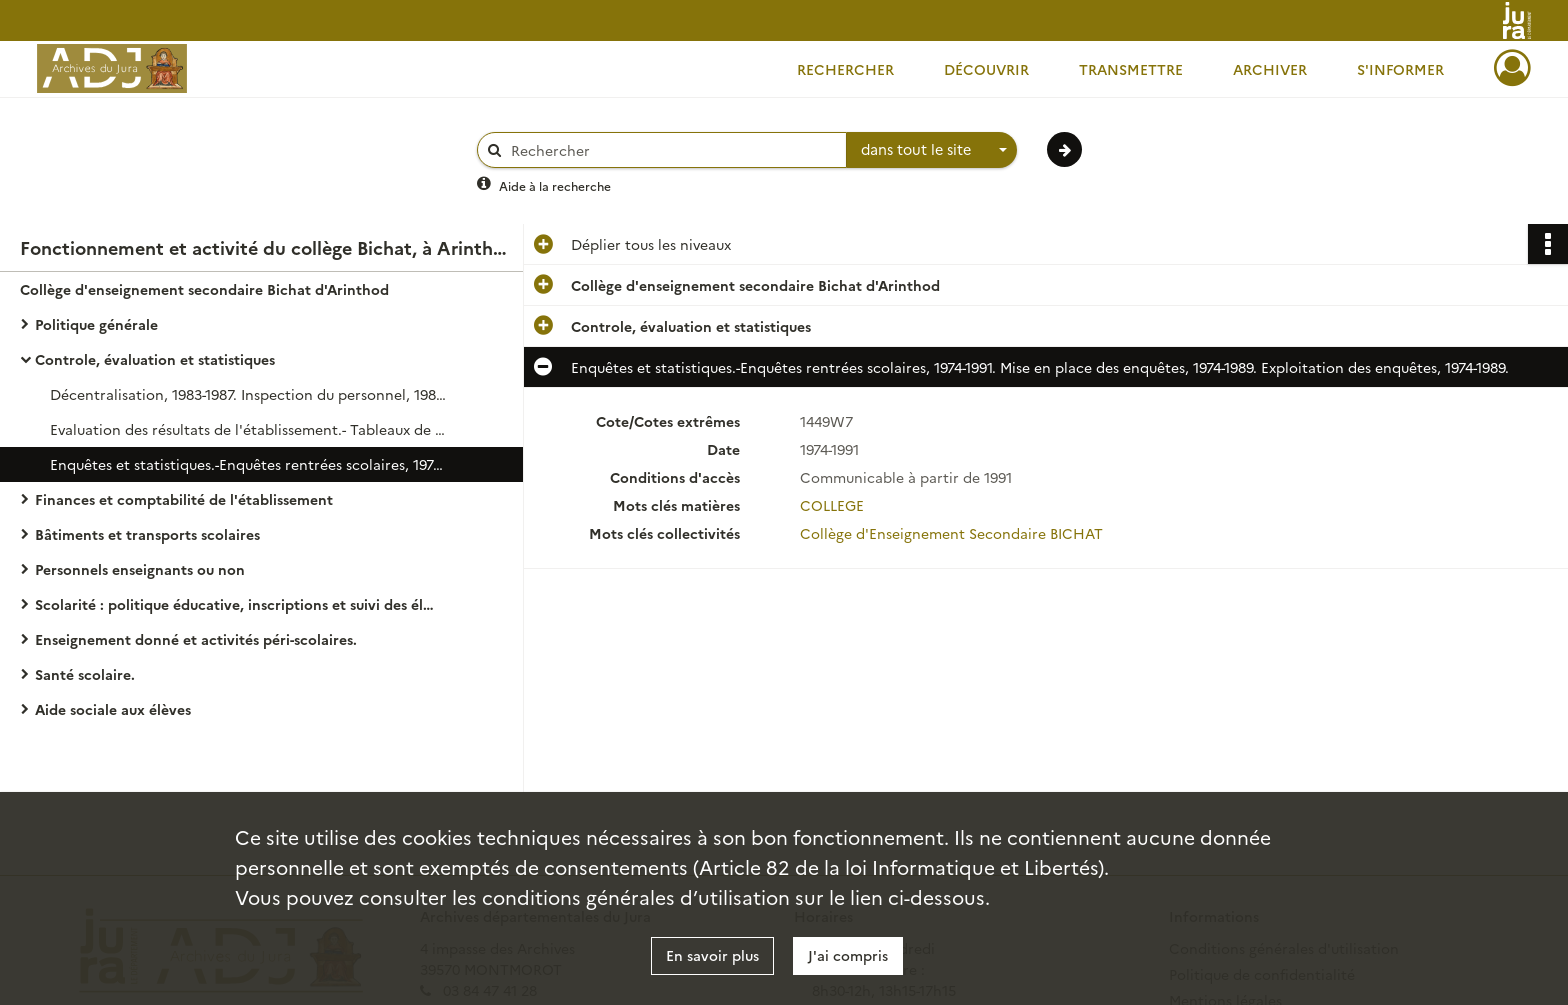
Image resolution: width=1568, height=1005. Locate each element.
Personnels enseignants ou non (140, 569)
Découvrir (986, 69)
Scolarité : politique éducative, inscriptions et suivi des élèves (235, 604)
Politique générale (96, 324)
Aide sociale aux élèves (113, 709)
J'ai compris (848, 955)
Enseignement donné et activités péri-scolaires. (196, 639)
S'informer (1400, 69)
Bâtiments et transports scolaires (147, 534)
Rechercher (845, 69)
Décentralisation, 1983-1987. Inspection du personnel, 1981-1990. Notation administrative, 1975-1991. (250, 394)
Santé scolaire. (85, 674)
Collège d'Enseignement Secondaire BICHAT (951, 533)
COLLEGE (832, 505)
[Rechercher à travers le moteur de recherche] (672, 150)
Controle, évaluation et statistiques (155, 359)
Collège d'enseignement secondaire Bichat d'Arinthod (204, 289)
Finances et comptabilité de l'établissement (184, 499)
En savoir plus (712, 955)
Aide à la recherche (555, 185)
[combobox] (932, 150)
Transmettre (1131, 69)
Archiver (1270, 69)
